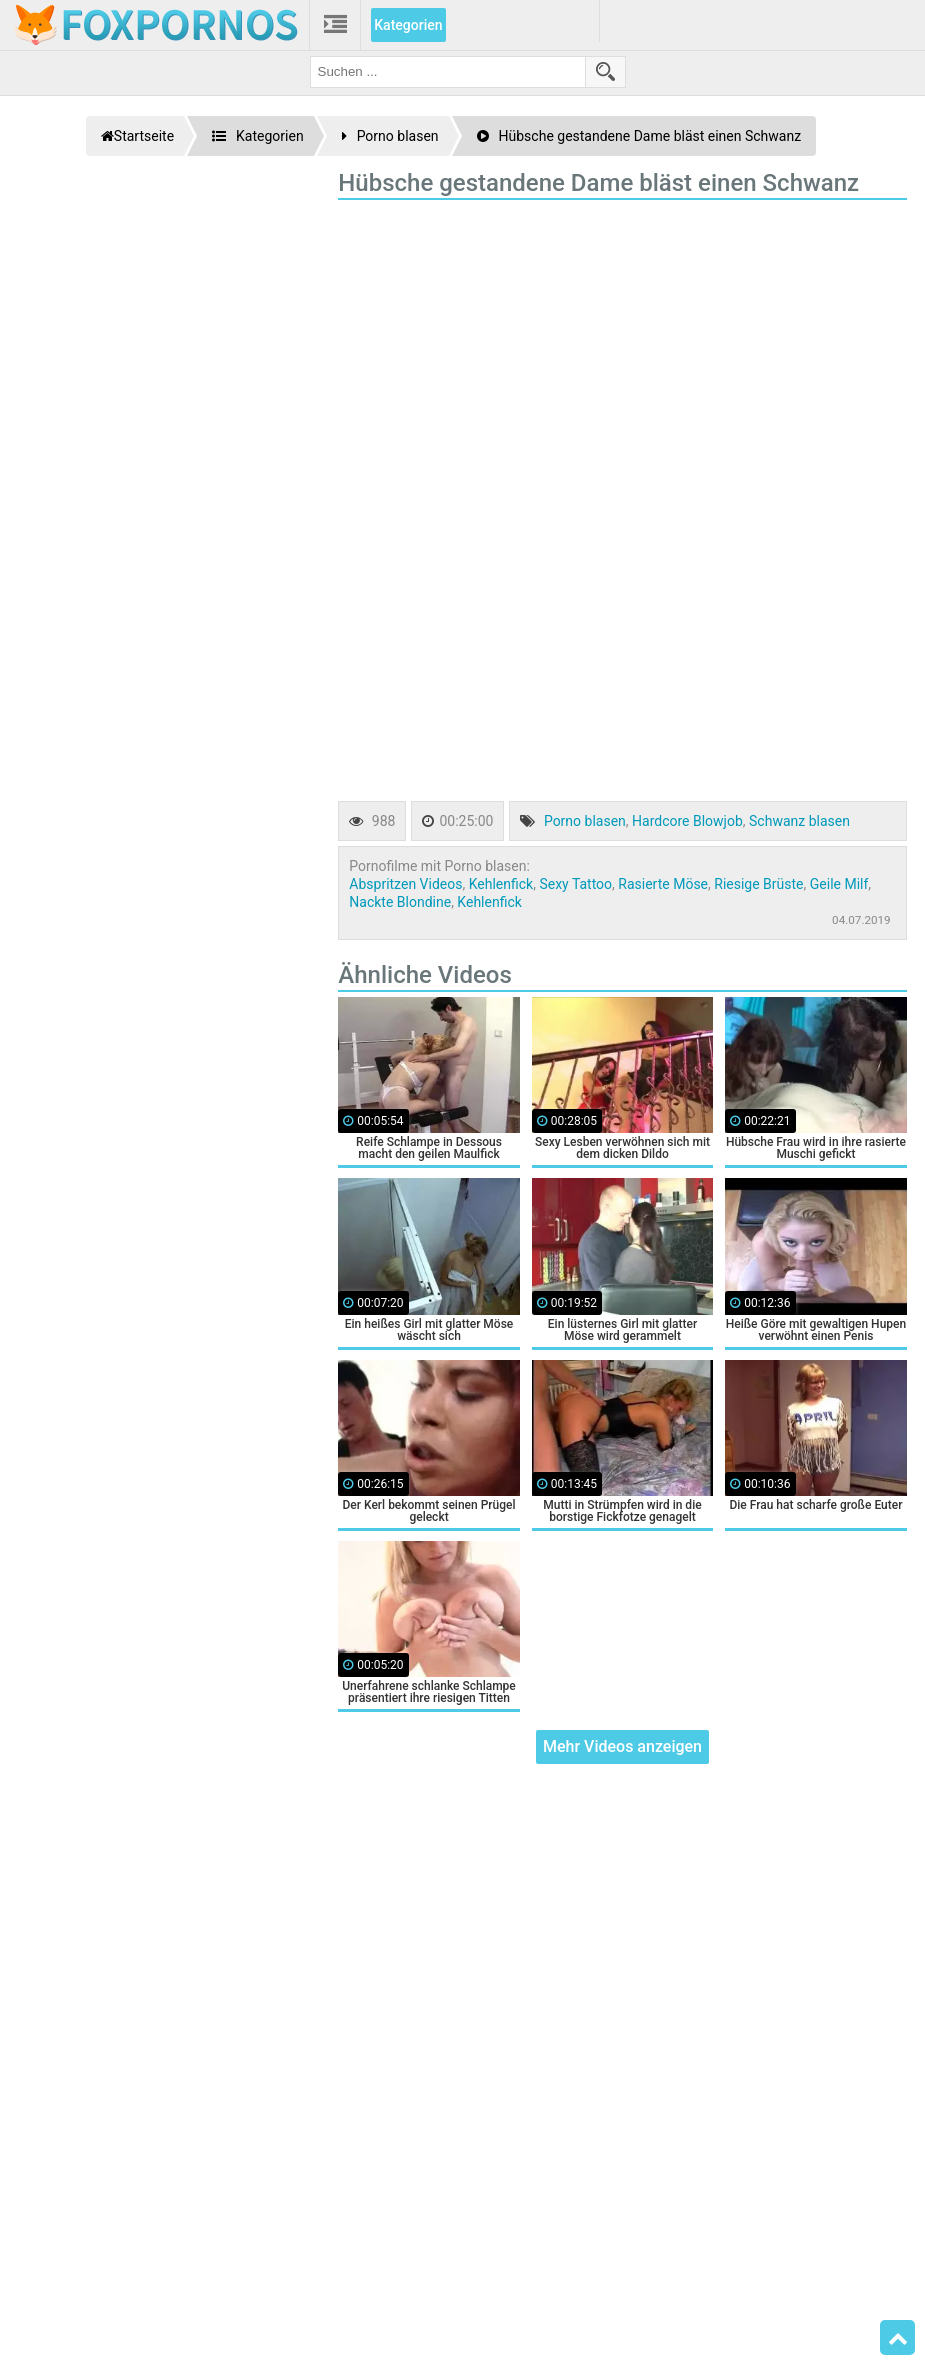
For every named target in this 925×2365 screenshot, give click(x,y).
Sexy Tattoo (575, 884)
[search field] (448, 72)
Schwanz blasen (799, 821)
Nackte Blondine (400, 902)
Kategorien (408, 25)
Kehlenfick (501, 884)
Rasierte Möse (663, 884)
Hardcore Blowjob (687, 821)
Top (898, 2338)
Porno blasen (585, 821)
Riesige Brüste (758, 884)
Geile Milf (839, 884)
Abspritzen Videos (405, 884)
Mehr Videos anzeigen (622, 1746)
